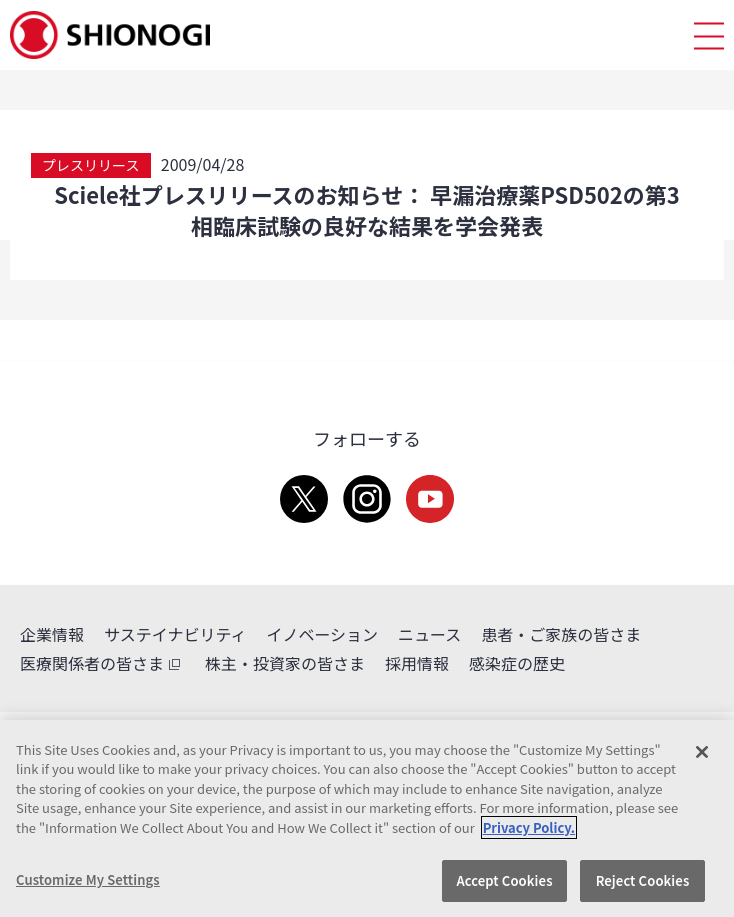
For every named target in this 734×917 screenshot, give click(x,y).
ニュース (429, 634)
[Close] (702, 752)
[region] (367, 818)
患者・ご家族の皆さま (561, 634)
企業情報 (52, 634)
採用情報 (417, 663)
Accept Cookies (504, 880)
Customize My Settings (88, 879)
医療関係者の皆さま (102, 663)
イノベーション (322, 634)
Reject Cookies (643, 880)
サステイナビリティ (175, 634)
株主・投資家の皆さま (285, 663)
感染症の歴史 (517, 663)
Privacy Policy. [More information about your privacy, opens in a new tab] (529, 827)
